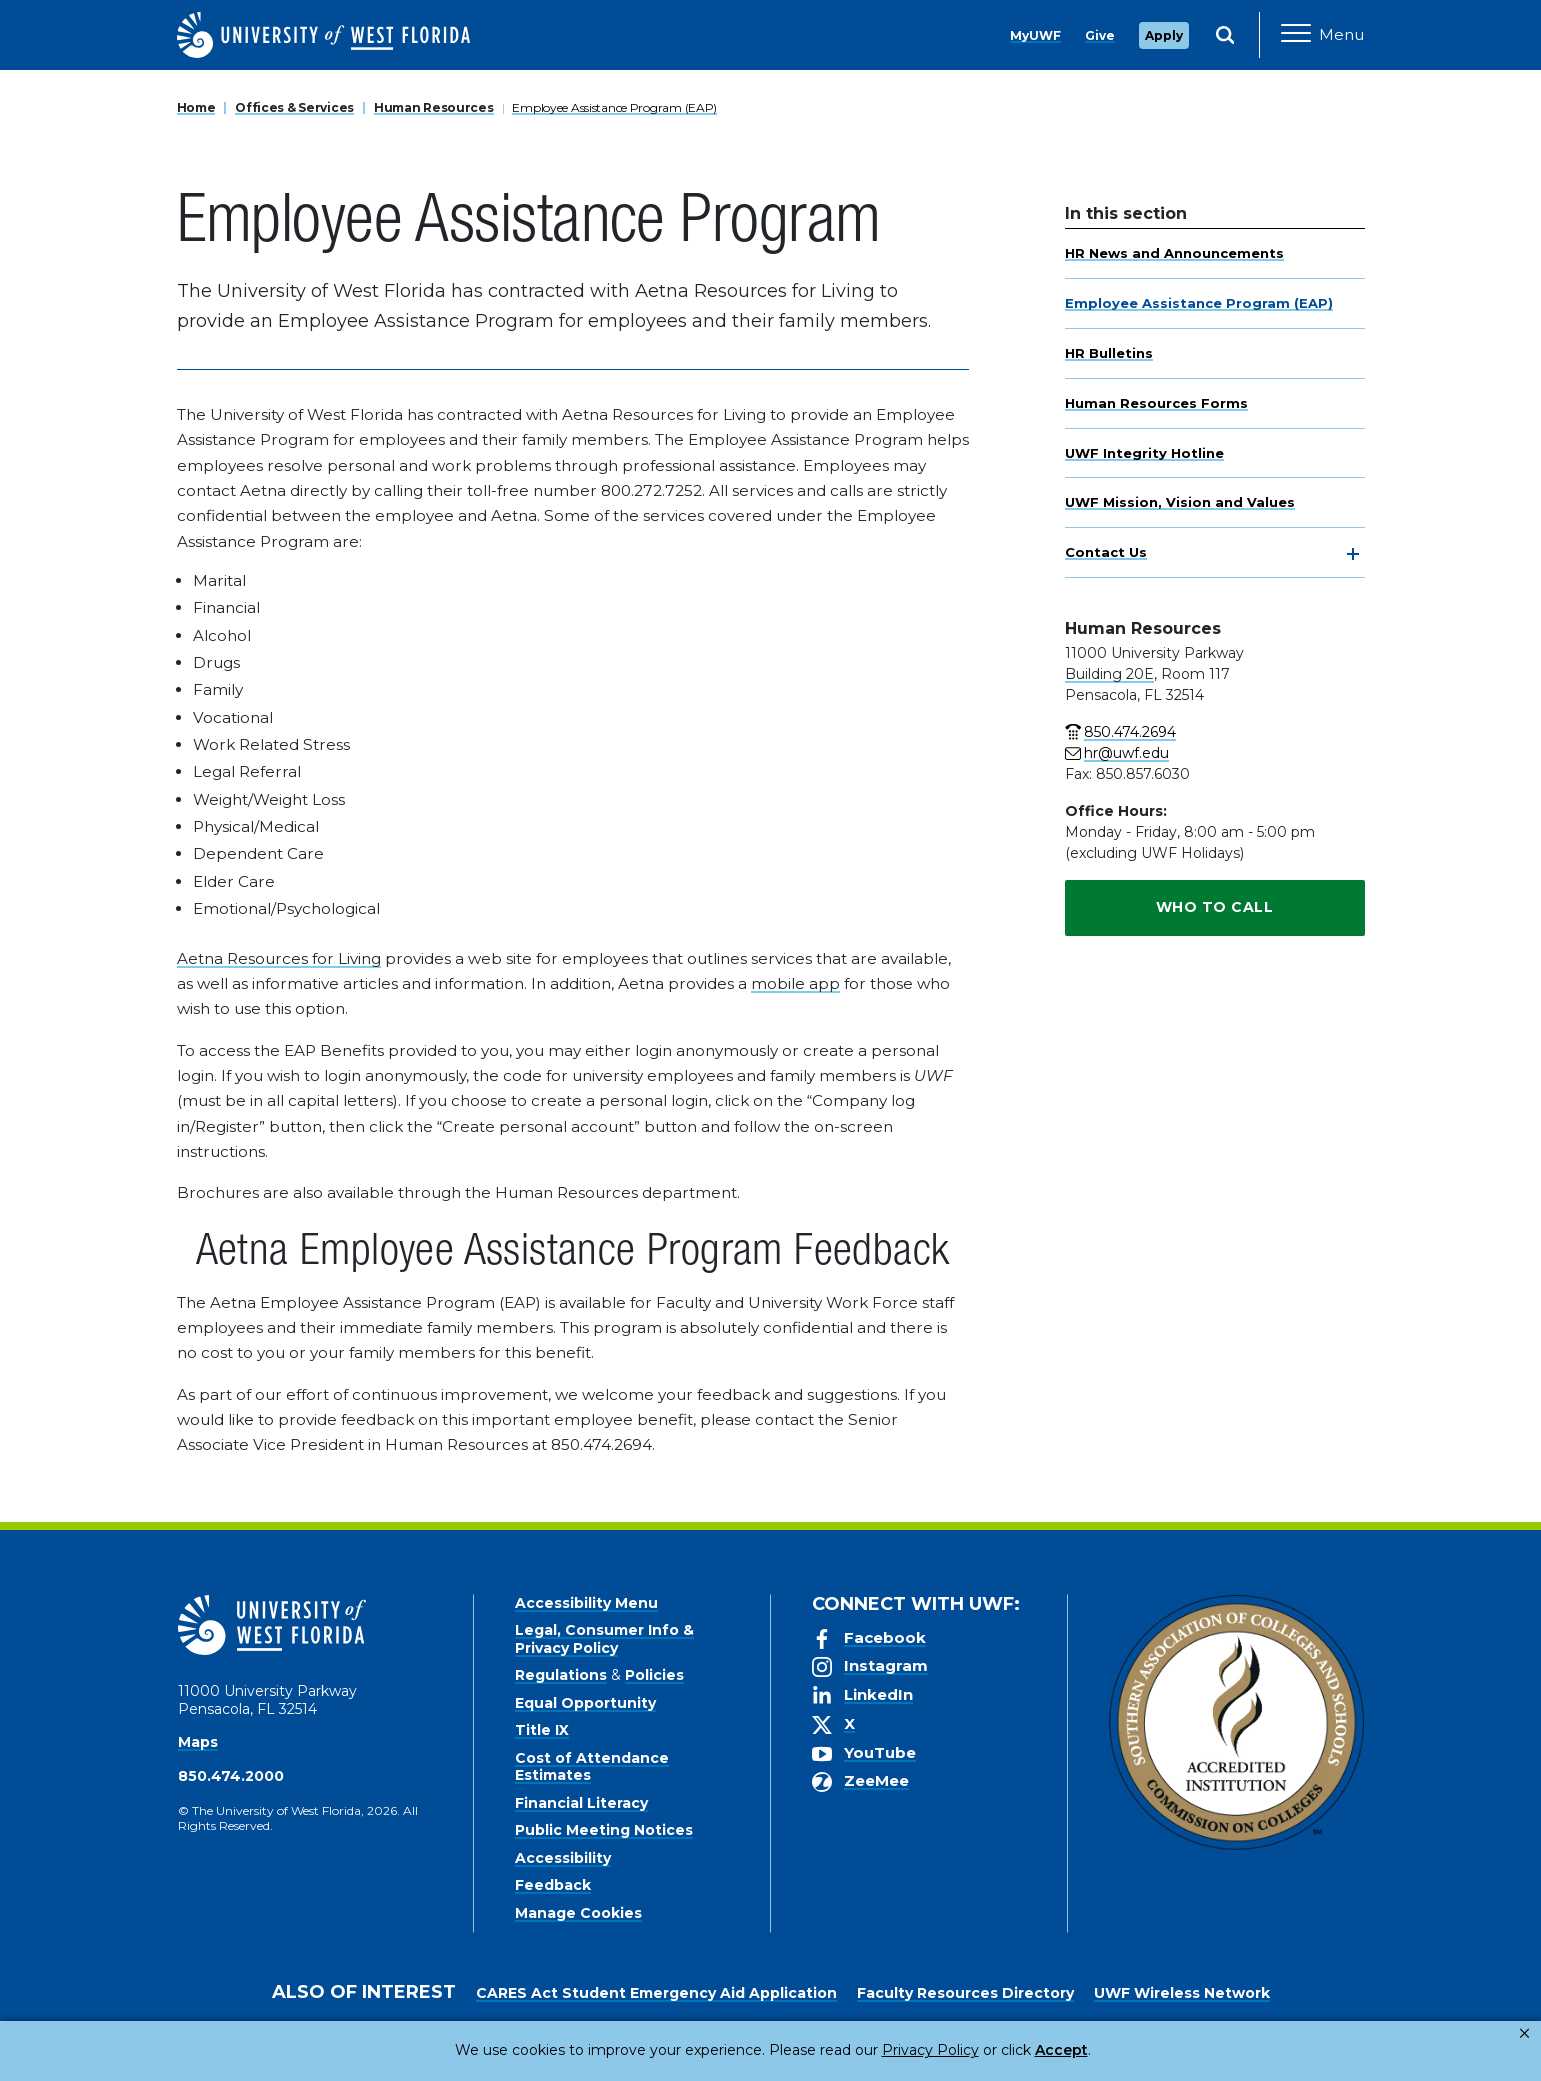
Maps (198, 1742)
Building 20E (1109, 674)
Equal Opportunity (585, 1703)
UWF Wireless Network (1182, 1993)
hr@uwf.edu (1126, 753)
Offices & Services (294, 107)
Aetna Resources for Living (279, 958)
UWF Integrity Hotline (1144, 453)
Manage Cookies (578, 1913)
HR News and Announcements (1174, 253)
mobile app (795, 983)
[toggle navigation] (1353, 554)
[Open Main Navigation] (1322, 35)
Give (1100, 35)
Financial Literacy (581, 1803)
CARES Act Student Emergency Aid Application (656, 1993)
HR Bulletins (1109, 353)
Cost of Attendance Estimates (592, 1767)
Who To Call (1215, 907)
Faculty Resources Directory (965, 1993)
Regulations (561, 1675)
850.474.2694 (1130, 732)
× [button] (1524, 2033)
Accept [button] (979, 2050)
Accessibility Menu (586, 1603)
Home (196, 107)
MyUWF (1035, 35)
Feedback (553, 1885)
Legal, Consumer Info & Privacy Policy (604, 1639)
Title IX (542, 1730)
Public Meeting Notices (604, 1830)
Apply (1164, 35)
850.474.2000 (231, 1776)
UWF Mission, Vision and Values (1180, 502)
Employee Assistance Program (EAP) (614, 107)
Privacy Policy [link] (863, 2050)
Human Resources (434, 107)
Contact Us (1106, 552)
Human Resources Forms (1156, 403)
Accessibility (563, 1858)
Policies (654, 1675)
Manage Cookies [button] (1093, 2050)
